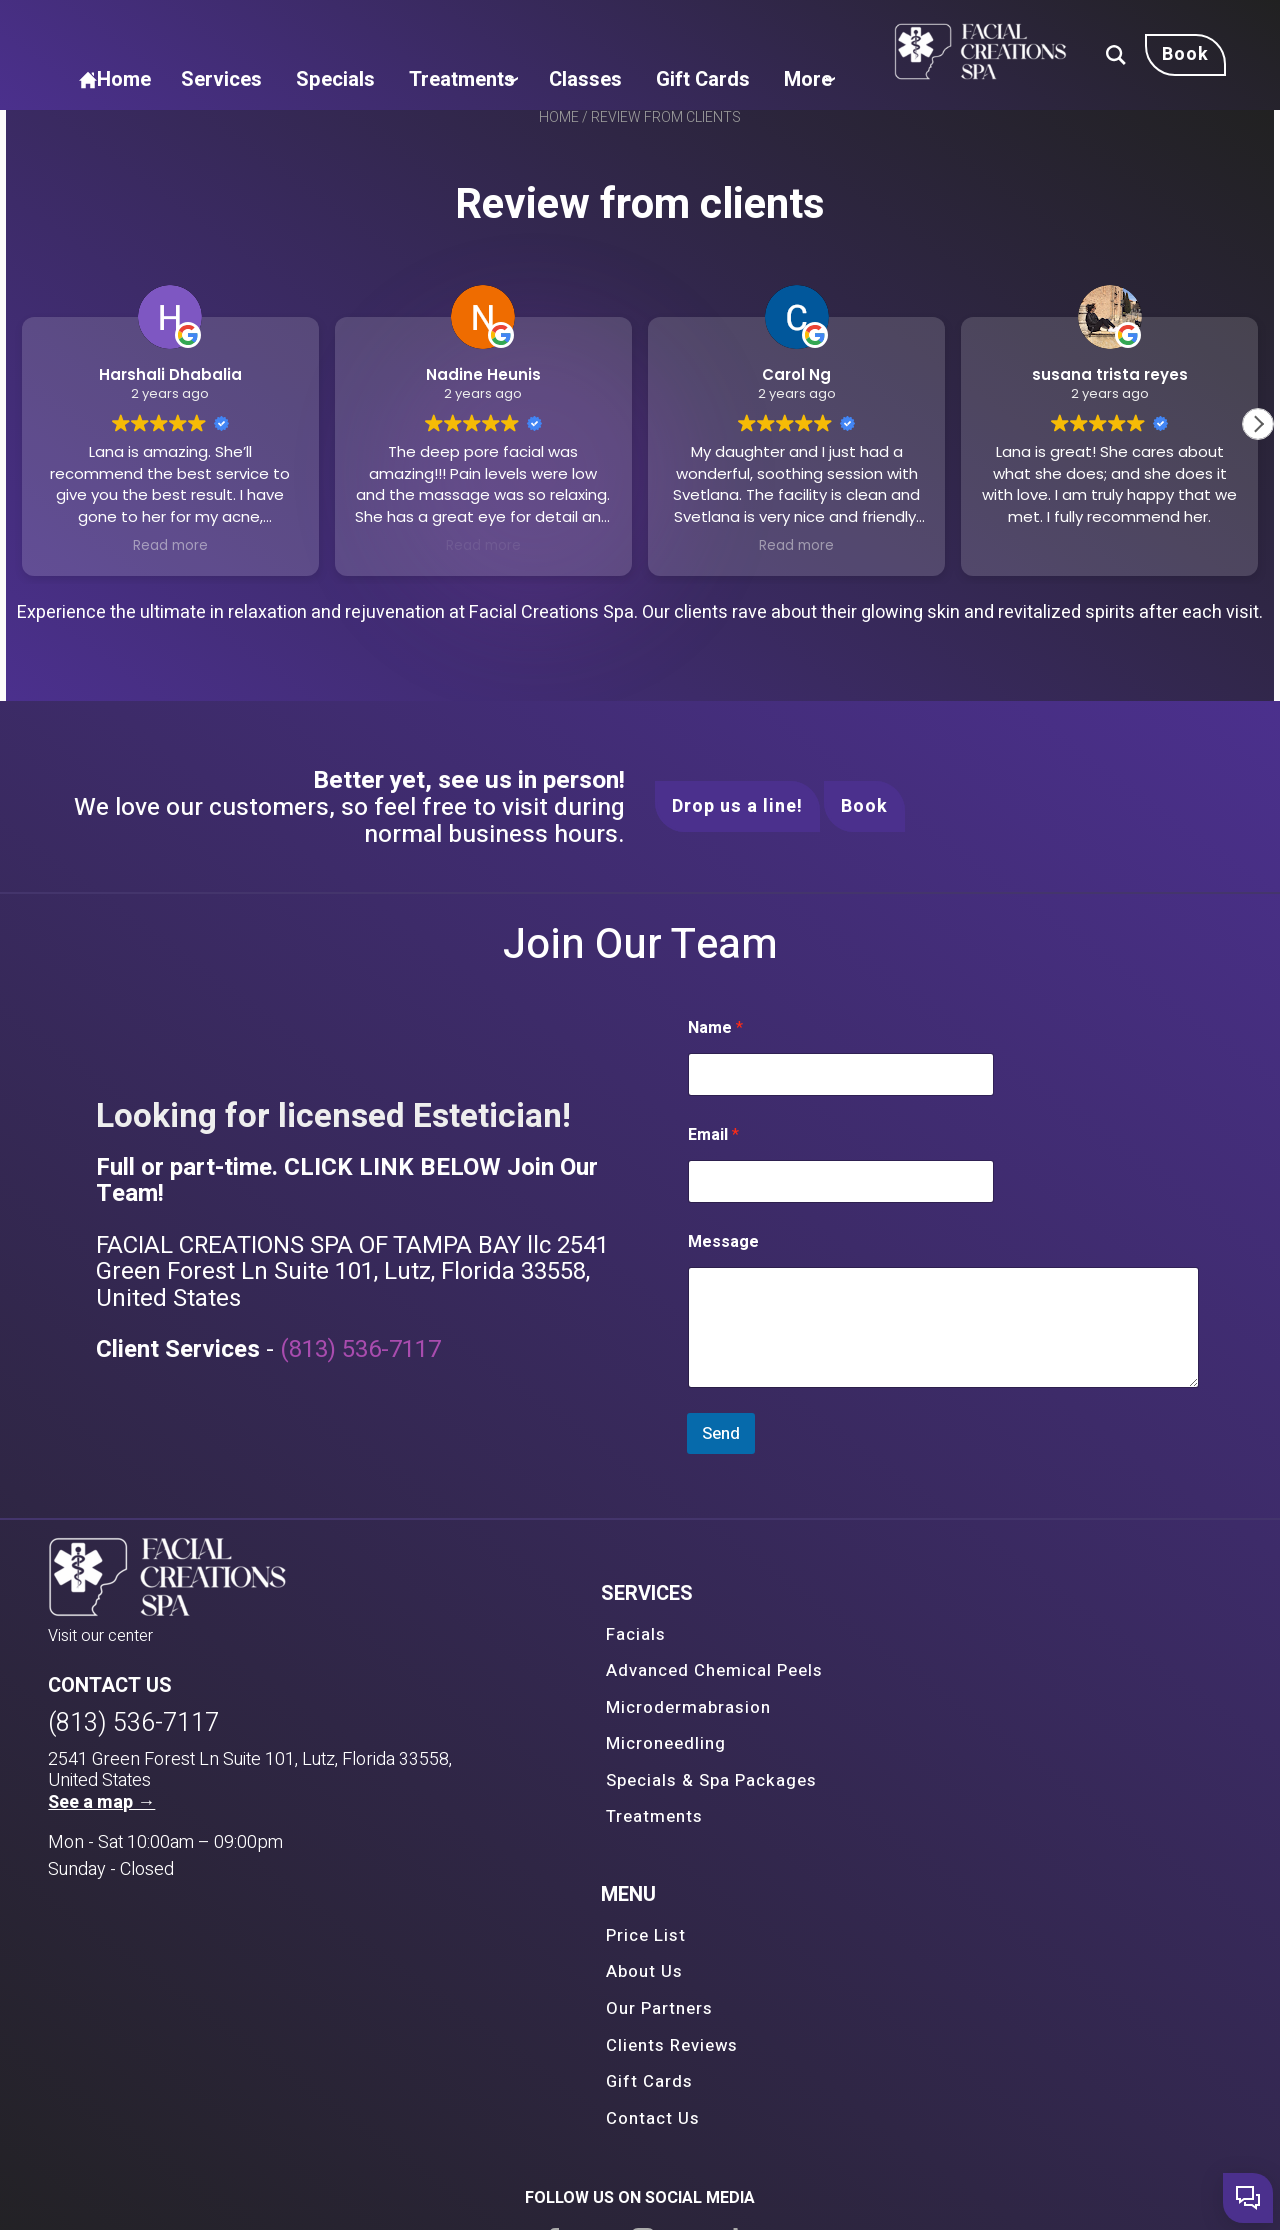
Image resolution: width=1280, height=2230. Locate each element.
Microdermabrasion (583, 1823)
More (1004, 79)
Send (148, 1563)
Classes (881, 29)
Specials (635, 29)
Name (141, 1158)
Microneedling (563, 1852)
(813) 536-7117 (924, 1510)
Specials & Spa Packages (604, 1880)
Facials (533, 1766)
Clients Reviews (942, 1852)
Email (139, 1265)
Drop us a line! (737, 899)
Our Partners (930, 1823)
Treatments (754, 29)
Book (864, 899)
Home (430, 29)
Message (149, 1372)
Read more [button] (166, 594)
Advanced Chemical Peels (608, 1795)
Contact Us (923, 1909)
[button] (1264, 473)
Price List (918, 1766)
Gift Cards (991, 29)
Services (531, 29)
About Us (916, 1795)
